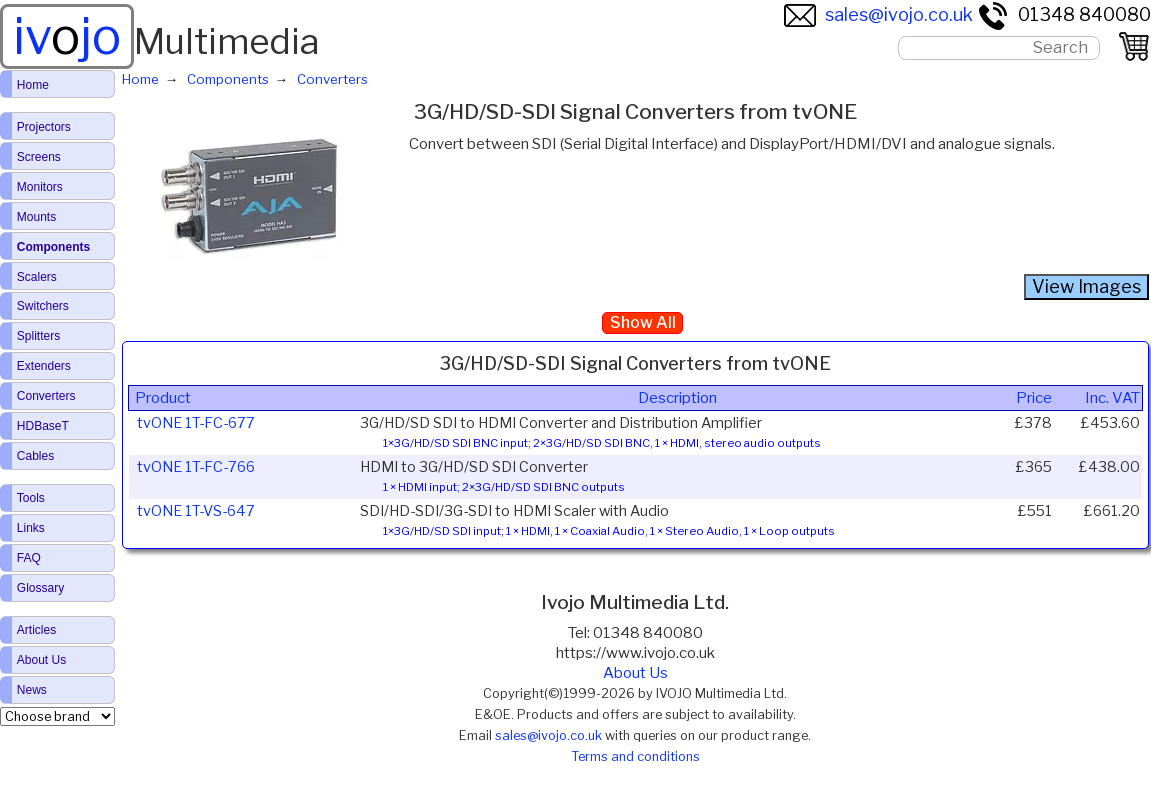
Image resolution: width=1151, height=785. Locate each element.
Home (33, 85)
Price (1034, 398)
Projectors (44, 127)
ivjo (67, 36)
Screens (39, 157)
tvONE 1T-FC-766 (196, 467)
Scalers (37, 277)
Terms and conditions (635, 756)
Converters (46, 396)
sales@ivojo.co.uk (878, 14)
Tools (31, 498)
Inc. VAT (1112, 398)
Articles (36, 630)
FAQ (29, 558)
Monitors (40, 187)
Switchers (43, 306)
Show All (643, 322)
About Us (635, 673)
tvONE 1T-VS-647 (196, 511)
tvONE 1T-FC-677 (196, 423)
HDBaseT (43, 426)
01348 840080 (1064, 14)
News (32, 690)
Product (163, 398)
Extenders (44, 366)
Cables (35, 456)
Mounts (36, 217)
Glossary (40, 588)
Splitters (38, 336)
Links (31, 528)
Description (677, 398)
